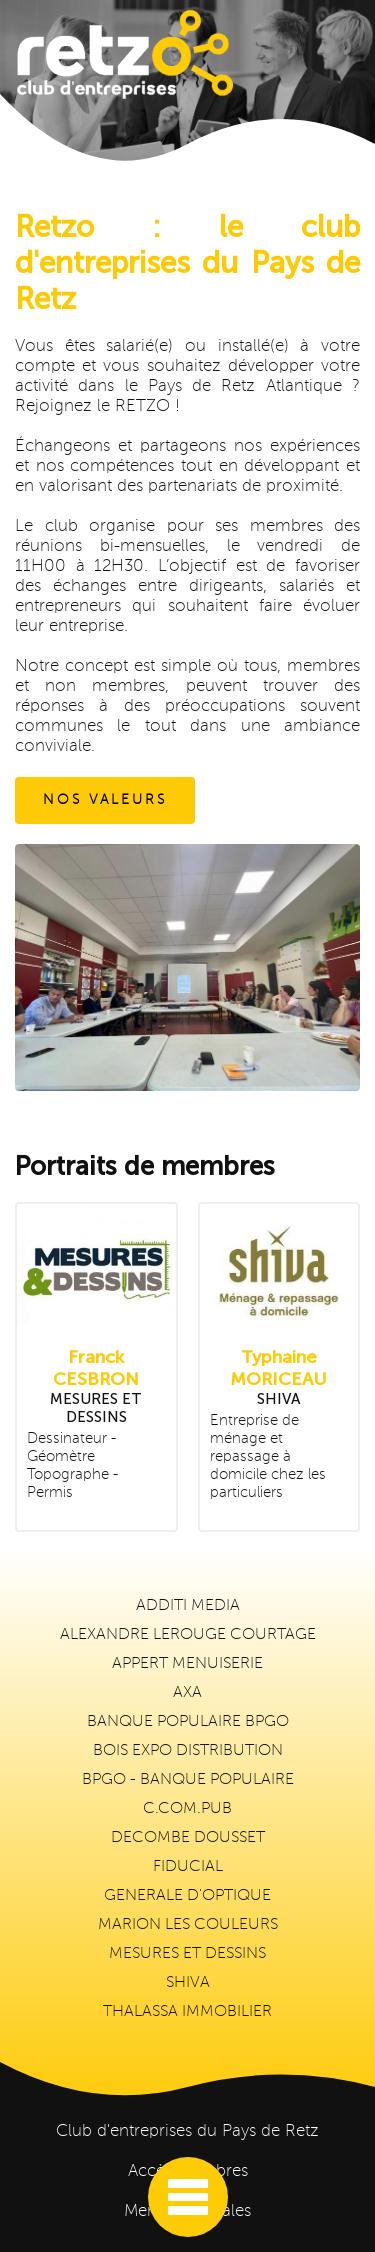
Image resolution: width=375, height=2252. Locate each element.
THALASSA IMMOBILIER (187, 2012)
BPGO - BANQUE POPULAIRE (188, 1780)
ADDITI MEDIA (188, 1606)
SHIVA (188, 1983)
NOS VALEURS (105, 800)
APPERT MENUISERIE (187, 1664)
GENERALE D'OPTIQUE (187, 1896)
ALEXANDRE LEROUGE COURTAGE (188, 1635)
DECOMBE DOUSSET (188, 1838)
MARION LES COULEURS (188, 1925)
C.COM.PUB (187, 1809)
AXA (187, 1693)
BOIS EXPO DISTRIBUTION (188, 1751)
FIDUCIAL (188, 1867)
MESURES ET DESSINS (187, 1954)
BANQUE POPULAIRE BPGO (188, 1722)
